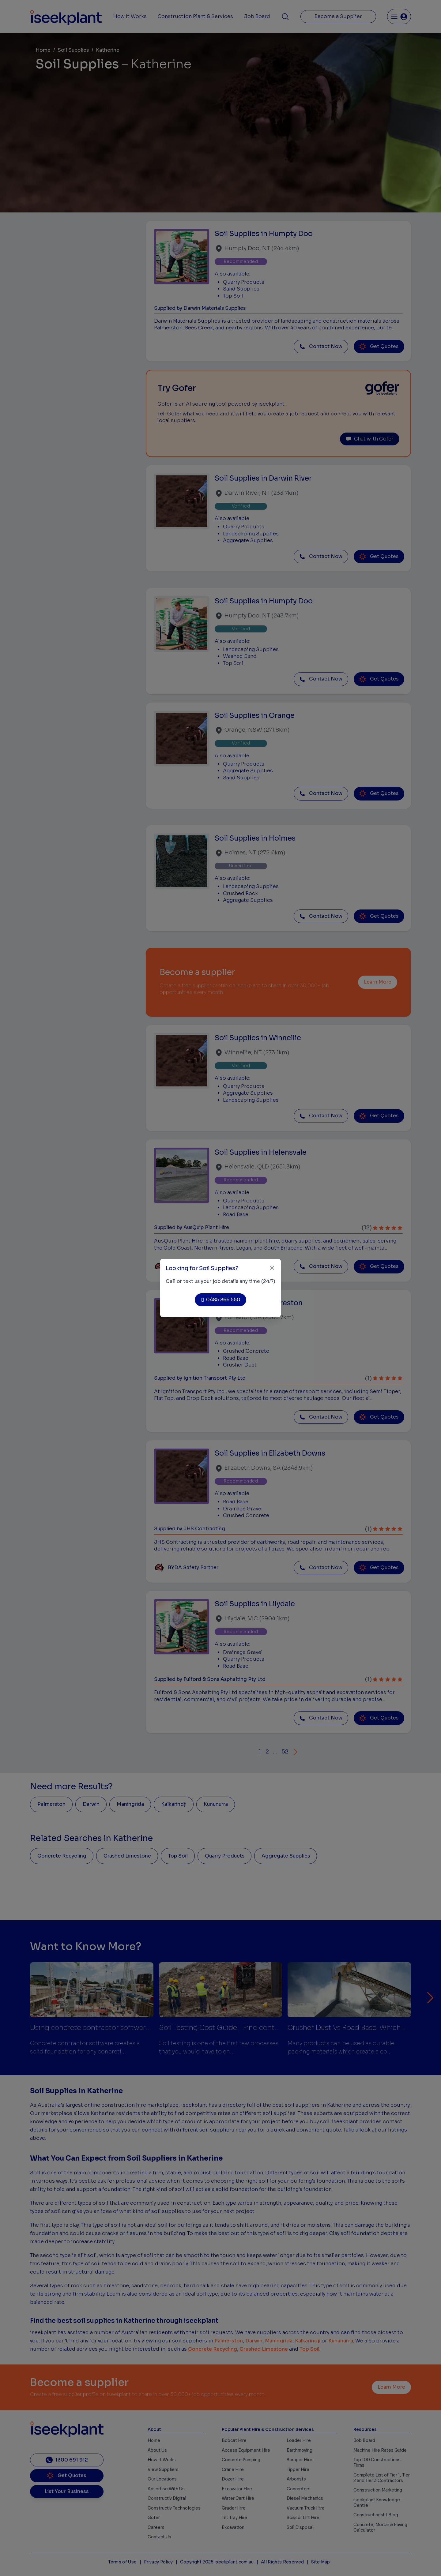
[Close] (272, 1267)
